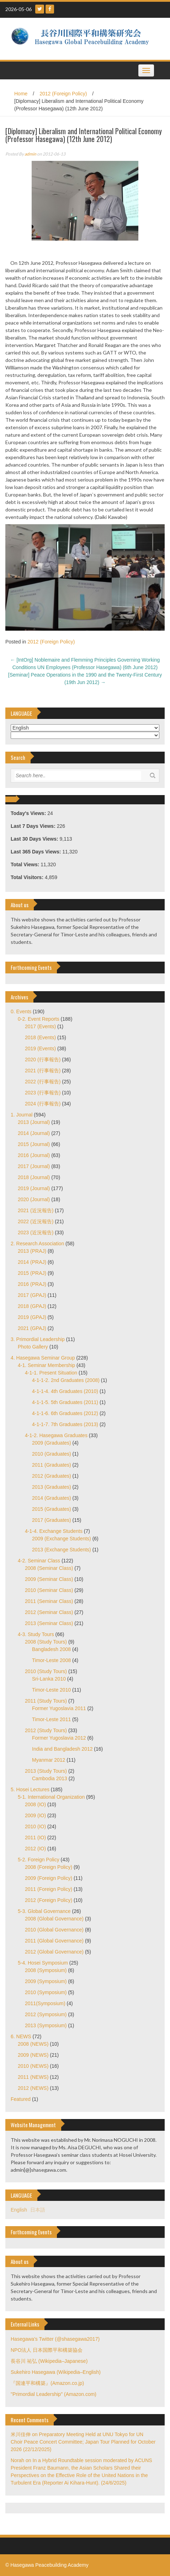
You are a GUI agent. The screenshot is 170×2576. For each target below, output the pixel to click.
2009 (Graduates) (51, 1443)
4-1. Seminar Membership (46, 1365)
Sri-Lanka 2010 (49, 1679)
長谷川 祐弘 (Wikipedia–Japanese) (49, 2361)
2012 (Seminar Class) (49, 1612)
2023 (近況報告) (35, 1232)
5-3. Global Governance (44, 1911)
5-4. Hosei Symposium (43, 1963)
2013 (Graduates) (51, 1487)
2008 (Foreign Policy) (48, 1867)
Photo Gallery (33, 1347)
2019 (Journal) (34, 1188)
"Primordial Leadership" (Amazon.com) (53, 2394)
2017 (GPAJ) (32, 1295)
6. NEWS (21, 2036)
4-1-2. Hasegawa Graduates (56, 1435)
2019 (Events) (40, 1048)
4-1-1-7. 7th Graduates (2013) (65, 1424)
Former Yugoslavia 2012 (59, 1738)
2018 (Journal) (34, 1177)
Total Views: (26, 864)
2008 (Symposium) (46, 1970)
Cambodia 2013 (49, 1778)
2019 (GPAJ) (32, 1317)
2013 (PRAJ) (32, 1251)
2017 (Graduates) (51, 1520)
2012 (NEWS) (33, 2088)
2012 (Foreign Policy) (63, 93)
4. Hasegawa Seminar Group (43, 1358)
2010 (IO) (35, 1826)
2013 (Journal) (34, 1122)
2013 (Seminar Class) (49, 1623)
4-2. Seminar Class (39, 1560)
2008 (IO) (35, 1804)
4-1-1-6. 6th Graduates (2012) (65, 1413)
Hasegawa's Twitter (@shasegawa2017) (55, 2339)
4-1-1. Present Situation (51, 1373)
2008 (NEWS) (33, 2044)
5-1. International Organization (51, 1797)
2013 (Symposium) (46, 2025)
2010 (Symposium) (46, 1992)
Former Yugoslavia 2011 (59, 1708)
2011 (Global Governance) (54, 1941)
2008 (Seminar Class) (49, 1568)
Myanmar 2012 (48, 1760)
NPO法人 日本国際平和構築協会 (47, 2350)
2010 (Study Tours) (46, 1671)
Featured (21, 2099)
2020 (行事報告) (42, 1059)
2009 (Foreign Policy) (48, 1878)
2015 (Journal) (34, 1144)
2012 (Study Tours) (46, 1730)
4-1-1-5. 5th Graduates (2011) (65, 1402)
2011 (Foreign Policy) (48, 1889)
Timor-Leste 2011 (51, 1719)
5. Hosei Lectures (30, 1789)
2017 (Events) (40, 1026)
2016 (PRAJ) (32, 1284)
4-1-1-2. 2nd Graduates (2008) (66, 1380)
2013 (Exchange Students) (61, 1549)
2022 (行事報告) (42, 1081)
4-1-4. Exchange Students (54, 1531)
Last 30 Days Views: (35, 839)
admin (30, 154)
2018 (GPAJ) (32, 1306)
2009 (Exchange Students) (61, 1538)
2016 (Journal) (34, 1155)
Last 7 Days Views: (34, 826)
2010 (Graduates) (51, 1454)
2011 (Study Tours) (46, 1701)
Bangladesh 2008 (51, 1649)
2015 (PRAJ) (32, 1273)
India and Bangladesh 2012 (62, 1749)
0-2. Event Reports (38, 1019)
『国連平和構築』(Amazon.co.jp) (47, 2383)
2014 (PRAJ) (32, 1262)
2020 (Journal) (34, 1199)
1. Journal (21, 1115)
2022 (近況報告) (35, 1221)
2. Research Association (37, 1243)
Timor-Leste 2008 (51, 1660)
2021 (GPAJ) (32, 1328)
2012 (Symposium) (46, 2014)
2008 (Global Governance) (54, 1919)
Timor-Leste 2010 (51, 1690)
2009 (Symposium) (46, 1981)
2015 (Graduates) (51, 1509)
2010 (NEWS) (33, 2066)
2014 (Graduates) (51, 1498)
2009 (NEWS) (33, 2055)
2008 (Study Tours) (46, 1642)
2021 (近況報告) (35, 1210)
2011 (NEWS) (33, 2077)
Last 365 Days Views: (36, 852)
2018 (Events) (40, 1037)
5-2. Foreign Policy (38, 1859)
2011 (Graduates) (51, 1465)
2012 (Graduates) (51, 1476)
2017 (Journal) (34, 1166)
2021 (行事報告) (42, 1070)
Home (20, 93)
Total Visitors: (28, 877)
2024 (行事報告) (42, 1103)
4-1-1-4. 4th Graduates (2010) (65, 1391)
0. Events (21, 1011)
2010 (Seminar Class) (49, 1590)
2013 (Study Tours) (46, 1771)
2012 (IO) (35, 1848)
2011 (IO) (35, 1837)
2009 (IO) (35, 1815)
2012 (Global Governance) (54, 1952)
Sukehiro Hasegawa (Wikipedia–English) (56, 2372)
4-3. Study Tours (36, 1634)
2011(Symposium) (45, 2003)
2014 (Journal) (34, 1133)
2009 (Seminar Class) (49, 1579)
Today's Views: (29, 813)
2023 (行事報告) (42, 1092)
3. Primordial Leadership (38, 1339)
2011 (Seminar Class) (49, 1601)
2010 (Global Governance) (54, 1930)
